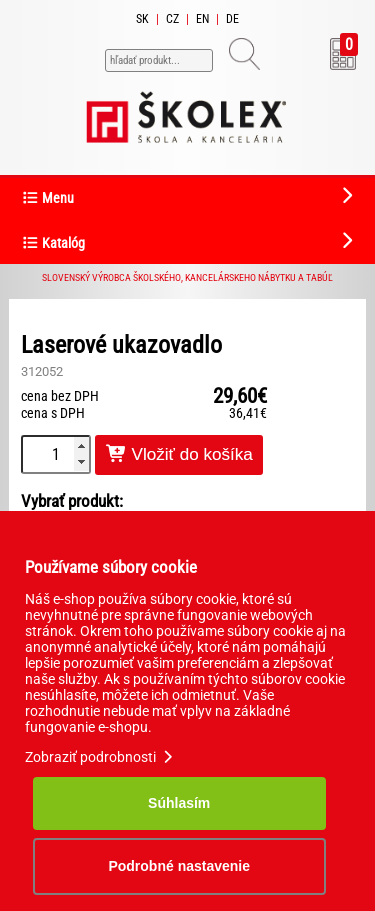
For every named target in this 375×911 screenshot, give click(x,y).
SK (142, 19)
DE (232, 19)
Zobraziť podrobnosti (101, 757)
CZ (172, 19)
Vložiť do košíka (179, 454)
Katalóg (53, 243)
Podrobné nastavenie (179, 866)
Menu (47, 198)
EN (202, 19)
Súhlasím (179, 803)
